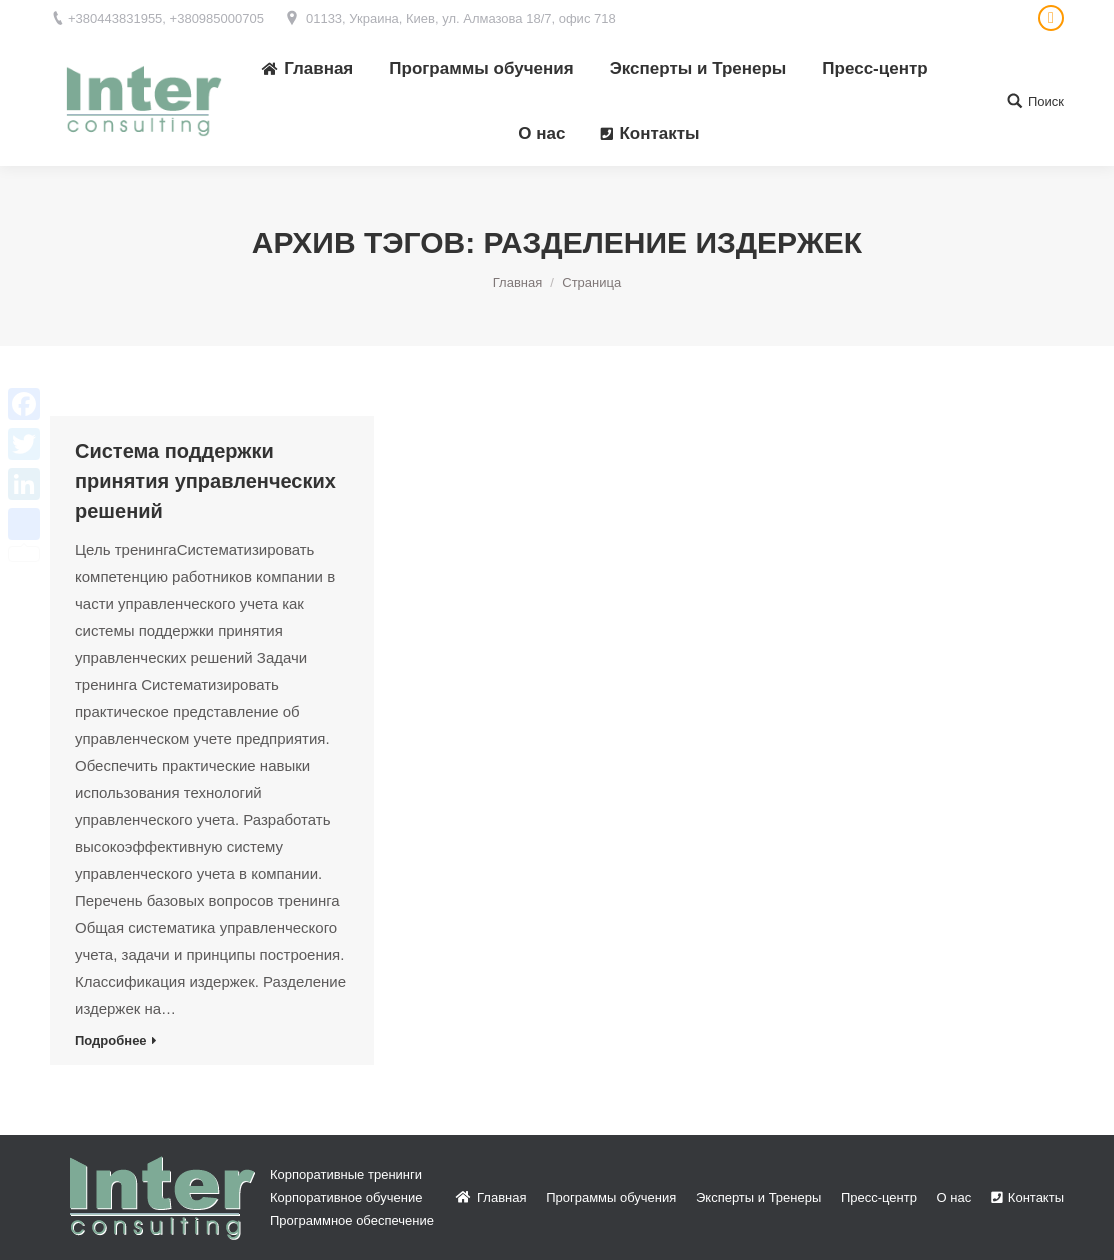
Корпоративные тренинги (346, 1174)
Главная (517, 282)
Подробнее (111, 1040)
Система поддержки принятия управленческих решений (205, 481)
